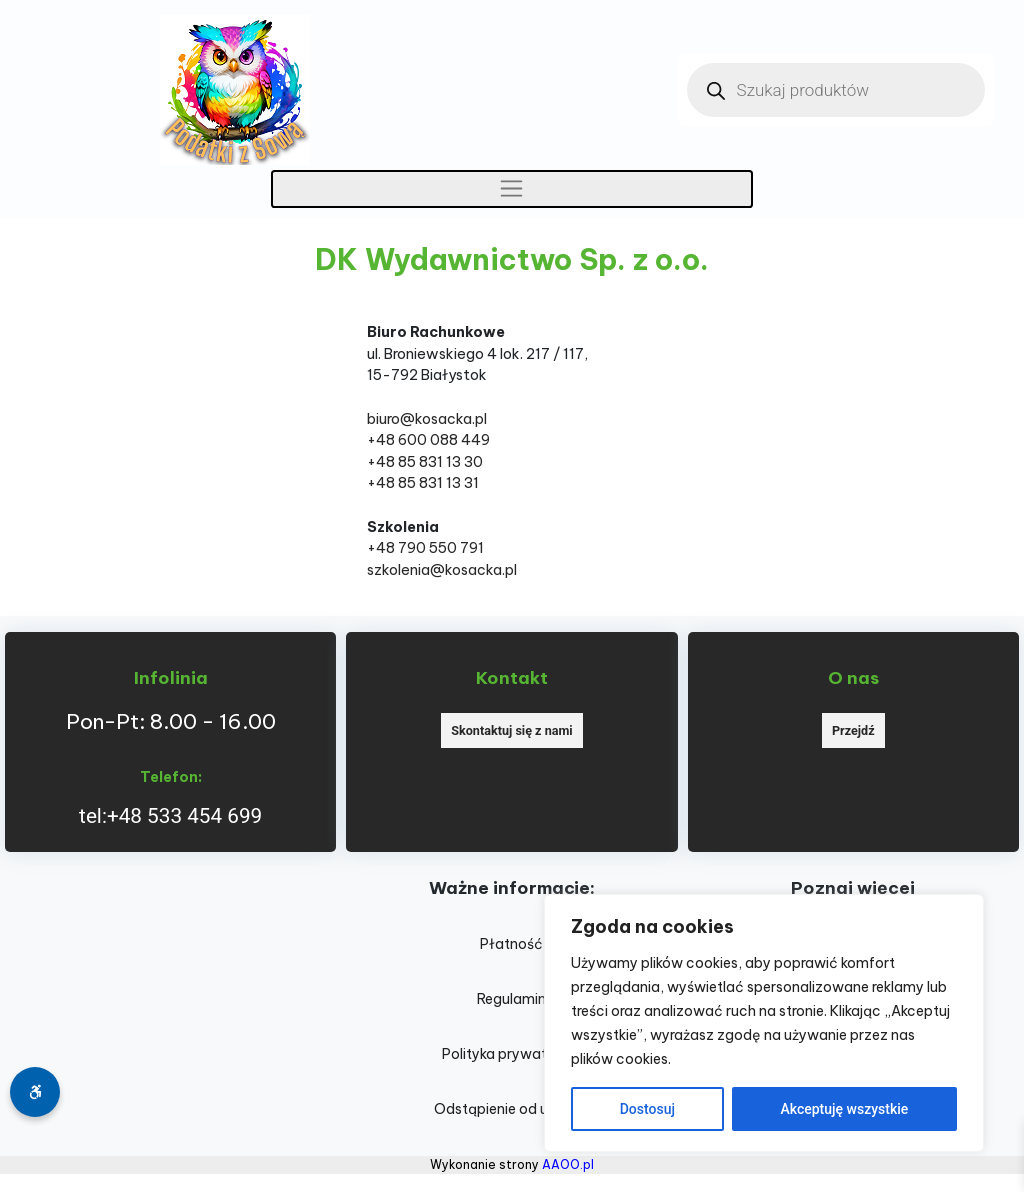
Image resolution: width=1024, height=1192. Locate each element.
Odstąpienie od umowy (512, 1109)
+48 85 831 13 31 (423, 483)
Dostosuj (647, 1109)
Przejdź (853, 730)
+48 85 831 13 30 (425, 462)
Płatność (511, 944)
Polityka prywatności (512, 1054)
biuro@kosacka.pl (427, 419)
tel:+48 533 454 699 (170, 816)
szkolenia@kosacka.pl (442, 570)
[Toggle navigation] (512, 189)
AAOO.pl (568, 1164)
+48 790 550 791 (425, 548)
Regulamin (511, 999)
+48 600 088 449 (428, 440)
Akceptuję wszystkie (844, 1109)
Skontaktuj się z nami (511, 730)
